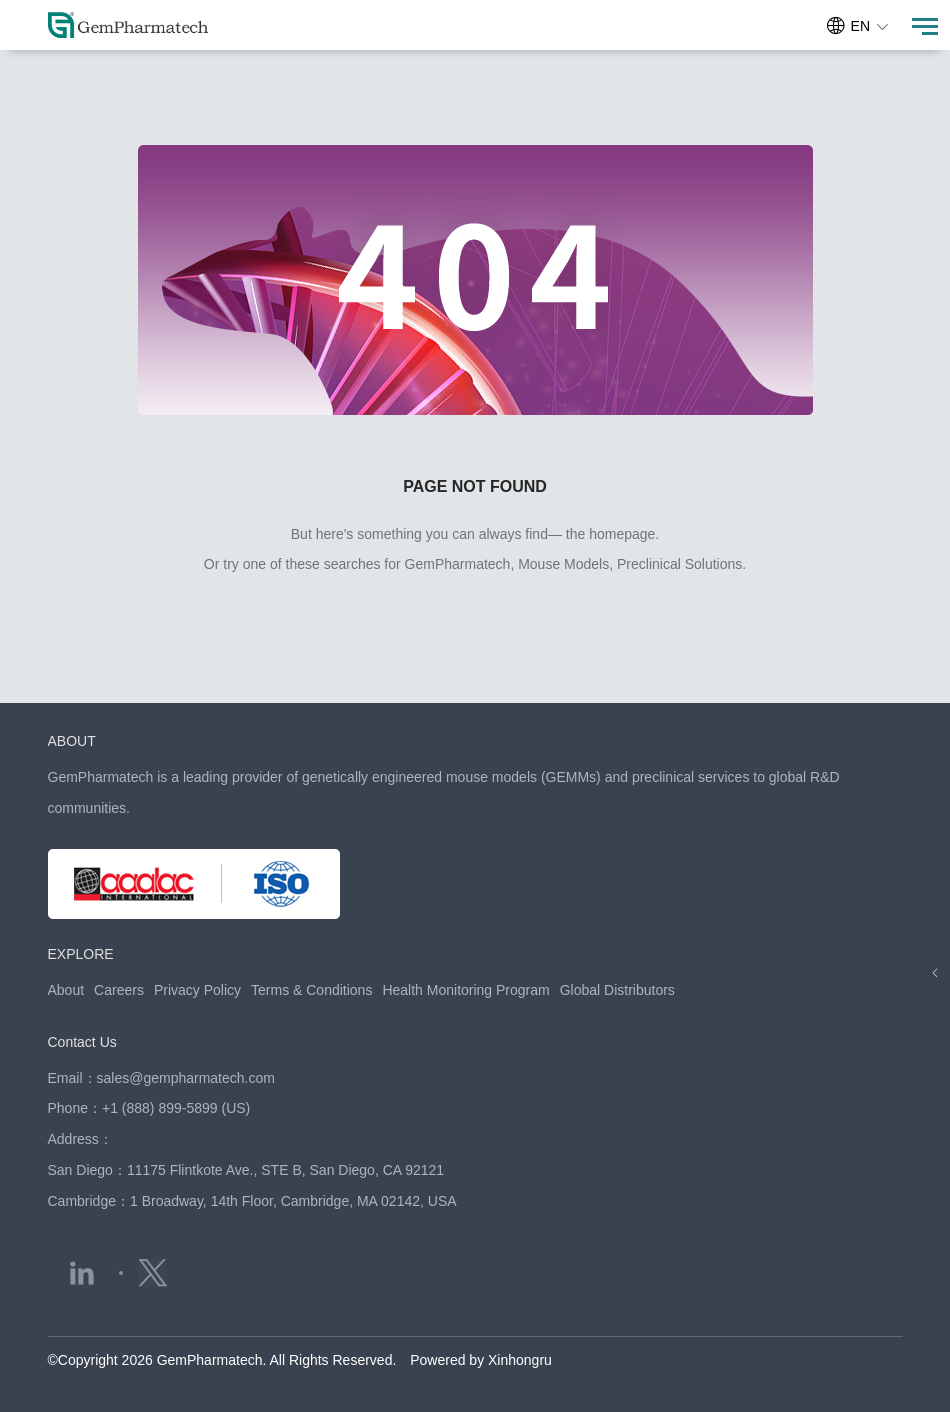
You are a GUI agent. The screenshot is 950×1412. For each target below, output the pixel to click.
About (66, 990)
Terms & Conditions (311, 990)
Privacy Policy (197, 990)
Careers (119, 990)
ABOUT (72, 741)
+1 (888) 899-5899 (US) (176, 1108)
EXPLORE (81, 954)
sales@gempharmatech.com (186, 1078)
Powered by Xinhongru (481, 1360)
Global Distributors (617, 990)
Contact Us (82, 1042)
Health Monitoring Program (465, 990)
